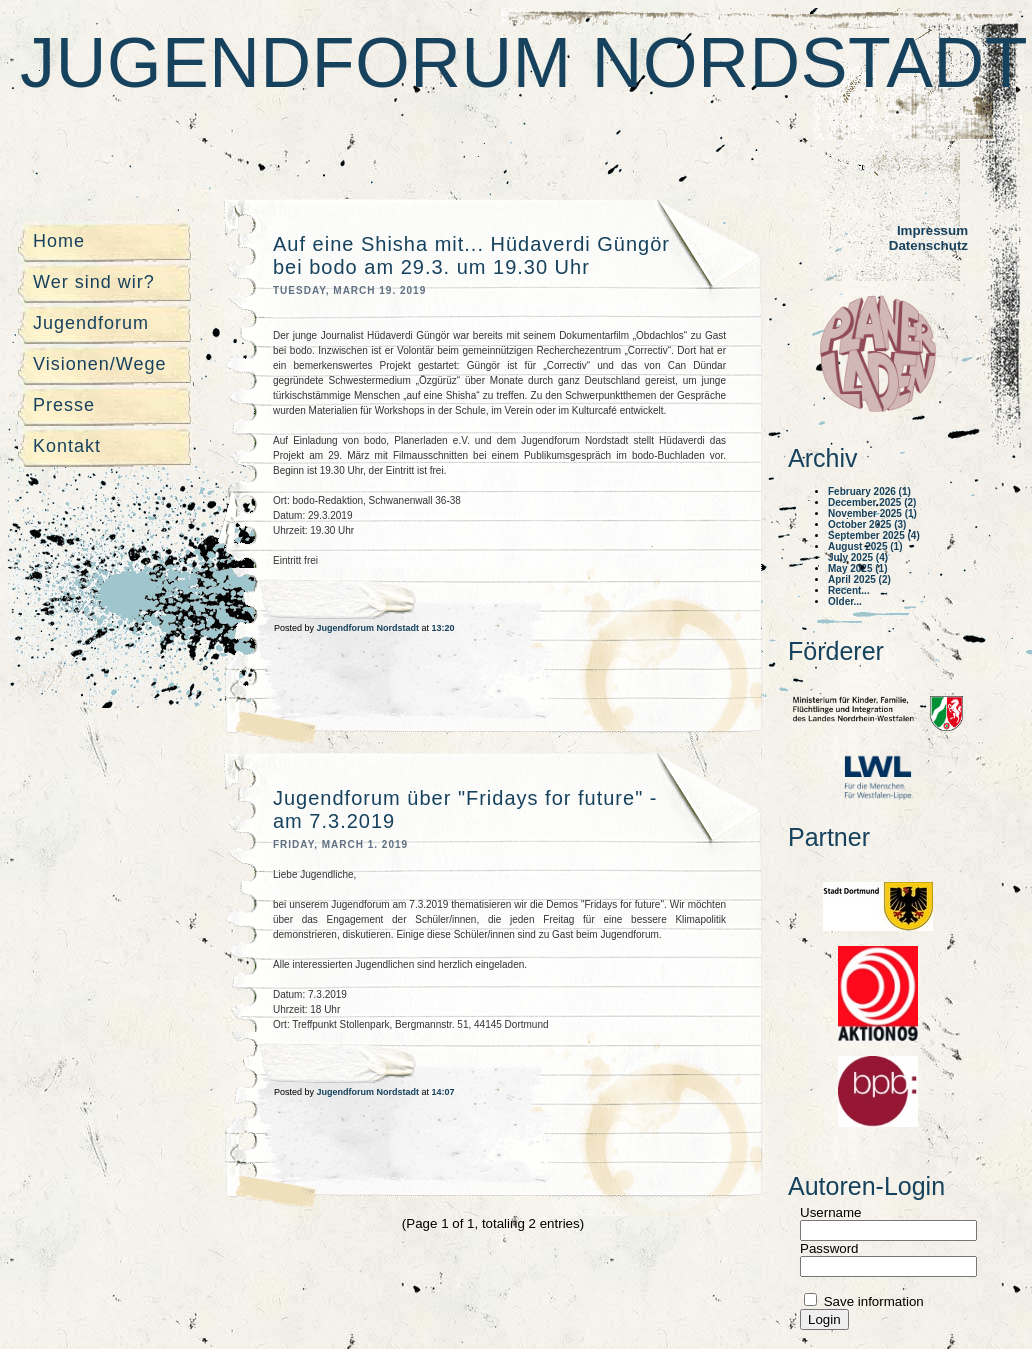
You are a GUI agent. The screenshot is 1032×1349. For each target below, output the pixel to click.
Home (59, 241)
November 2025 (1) (872, 513)
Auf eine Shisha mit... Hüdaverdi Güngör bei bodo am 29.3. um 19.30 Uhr (471, 255)
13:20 (443, 628)
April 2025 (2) (859, 579)
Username (830, 1212)
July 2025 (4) (858, 557)
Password (829, 1248)
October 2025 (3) (867, 524)
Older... (845, 601)
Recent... (849, 590)
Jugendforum (91, 323)
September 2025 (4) (874, 535)
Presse (64, 405)
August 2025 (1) (865, 546)
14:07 (443, 1092)
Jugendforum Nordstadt (524, 63)
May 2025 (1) (857, 568)
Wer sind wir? (94, 282)
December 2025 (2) (872, 502)
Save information (872, 1301)
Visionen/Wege (99, 364)
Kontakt (67, 446)
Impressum (932, 230)
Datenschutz (928, 245)
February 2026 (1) (869, 491)
